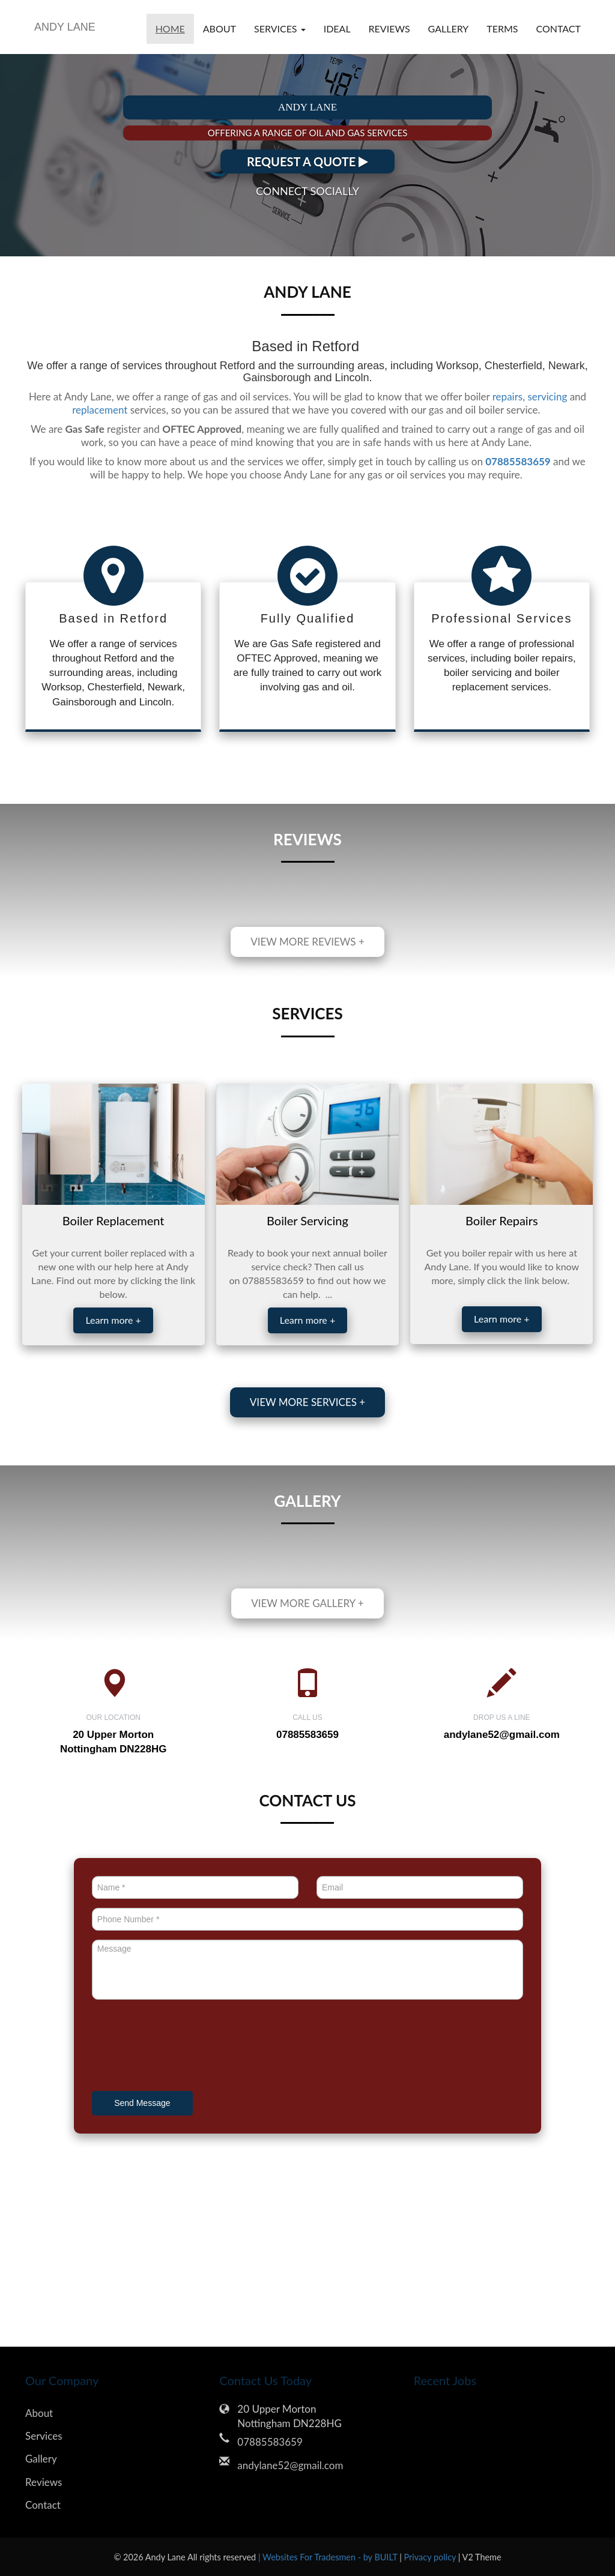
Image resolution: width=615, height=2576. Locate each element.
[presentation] (183, 2046)
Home (170, 28)
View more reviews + (307, 941)
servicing (547, 396)
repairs (507, 396)
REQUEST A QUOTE (307, 161)
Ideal (337, 28)
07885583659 (269, 2442)
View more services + (307, 1402)
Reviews (389, 28)
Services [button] (280, 28)
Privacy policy (431, 2557)
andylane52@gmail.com (502, 1734)
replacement (99, 409)
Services (43, 2436)
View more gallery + (307, 1603)
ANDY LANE (64, 27)
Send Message (142, 2103)
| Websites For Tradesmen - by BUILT (328, 2557)
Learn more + (113, 1320)
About (219, 28)
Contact (558, 28)
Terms (502, 28)
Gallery (448, 28)
